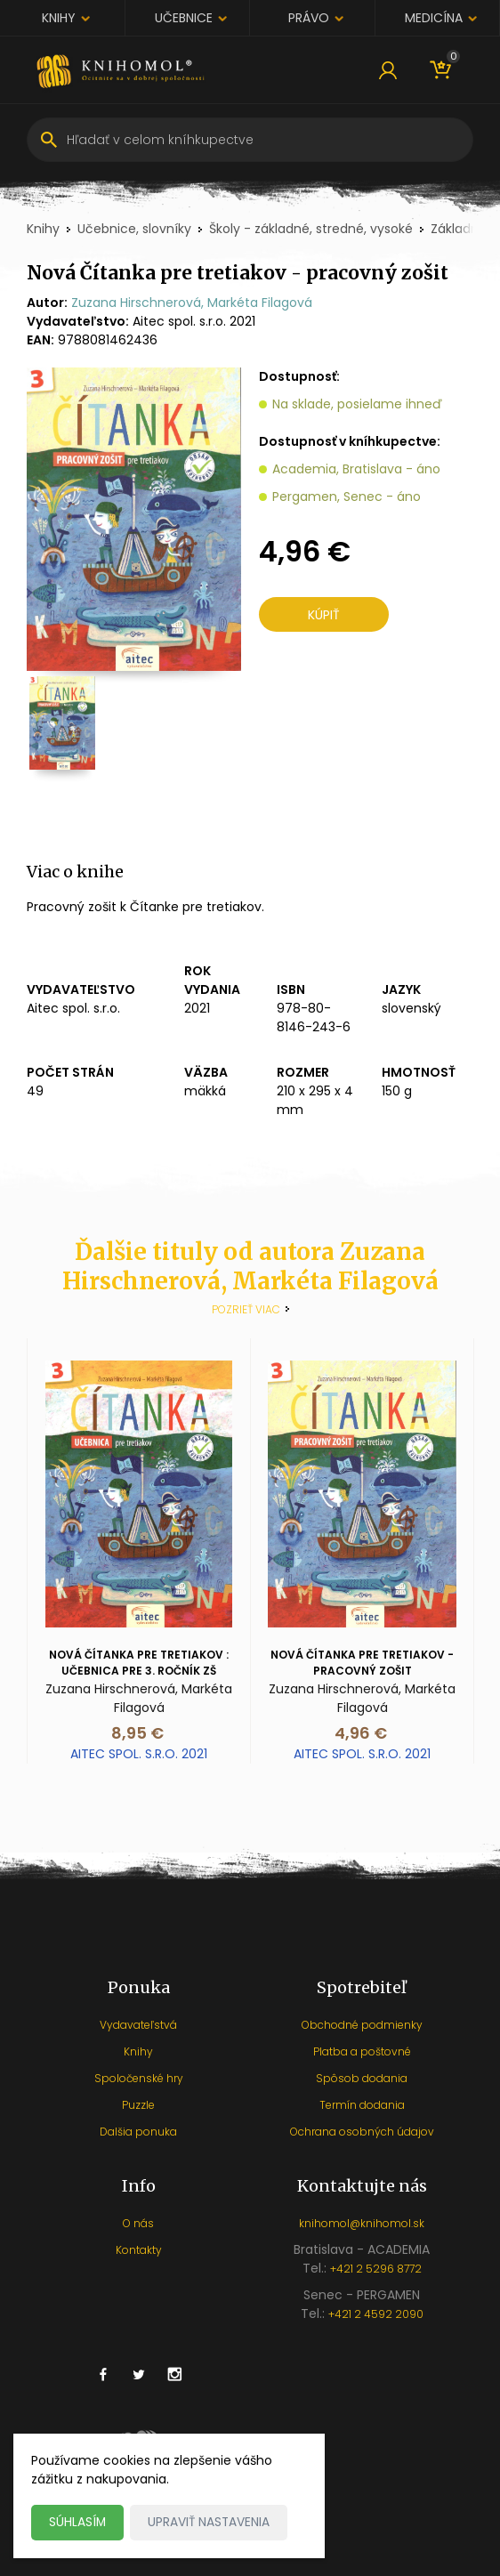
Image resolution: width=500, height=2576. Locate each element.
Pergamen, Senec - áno (346, 496)
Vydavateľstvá (138, 2024)
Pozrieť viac (246, 1309)
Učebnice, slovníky (134, 229)
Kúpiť (324, 617)
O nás (138, 2223)
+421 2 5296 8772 (376, 2268)
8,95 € (137, 1733)
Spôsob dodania (361, 2078)
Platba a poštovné (362, 2051)
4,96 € (361, 1733)
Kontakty (139, 2249)
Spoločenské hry (138, 2078)
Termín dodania (362, 2104)
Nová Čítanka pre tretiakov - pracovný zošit (362, 1662)
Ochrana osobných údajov (362, 2131)
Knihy (59, 18)
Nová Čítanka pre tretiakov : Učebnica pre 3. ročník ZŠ (139, 1662)
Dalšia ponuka (138, 2131)
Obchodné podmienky (362, 2024)
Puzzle (138, 2104)
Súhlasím (78, 2522)
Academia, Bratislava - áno (356, 469)
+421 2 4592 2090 (375, 2314)
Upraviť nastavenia (210, 2522)
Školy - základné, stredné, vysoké (311, 229)
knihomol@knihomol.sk (361, 2223)
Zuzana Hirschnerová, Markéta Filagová (191, 302)
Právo (308, 18)
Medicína (434, 18)
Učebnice (184, 18)
